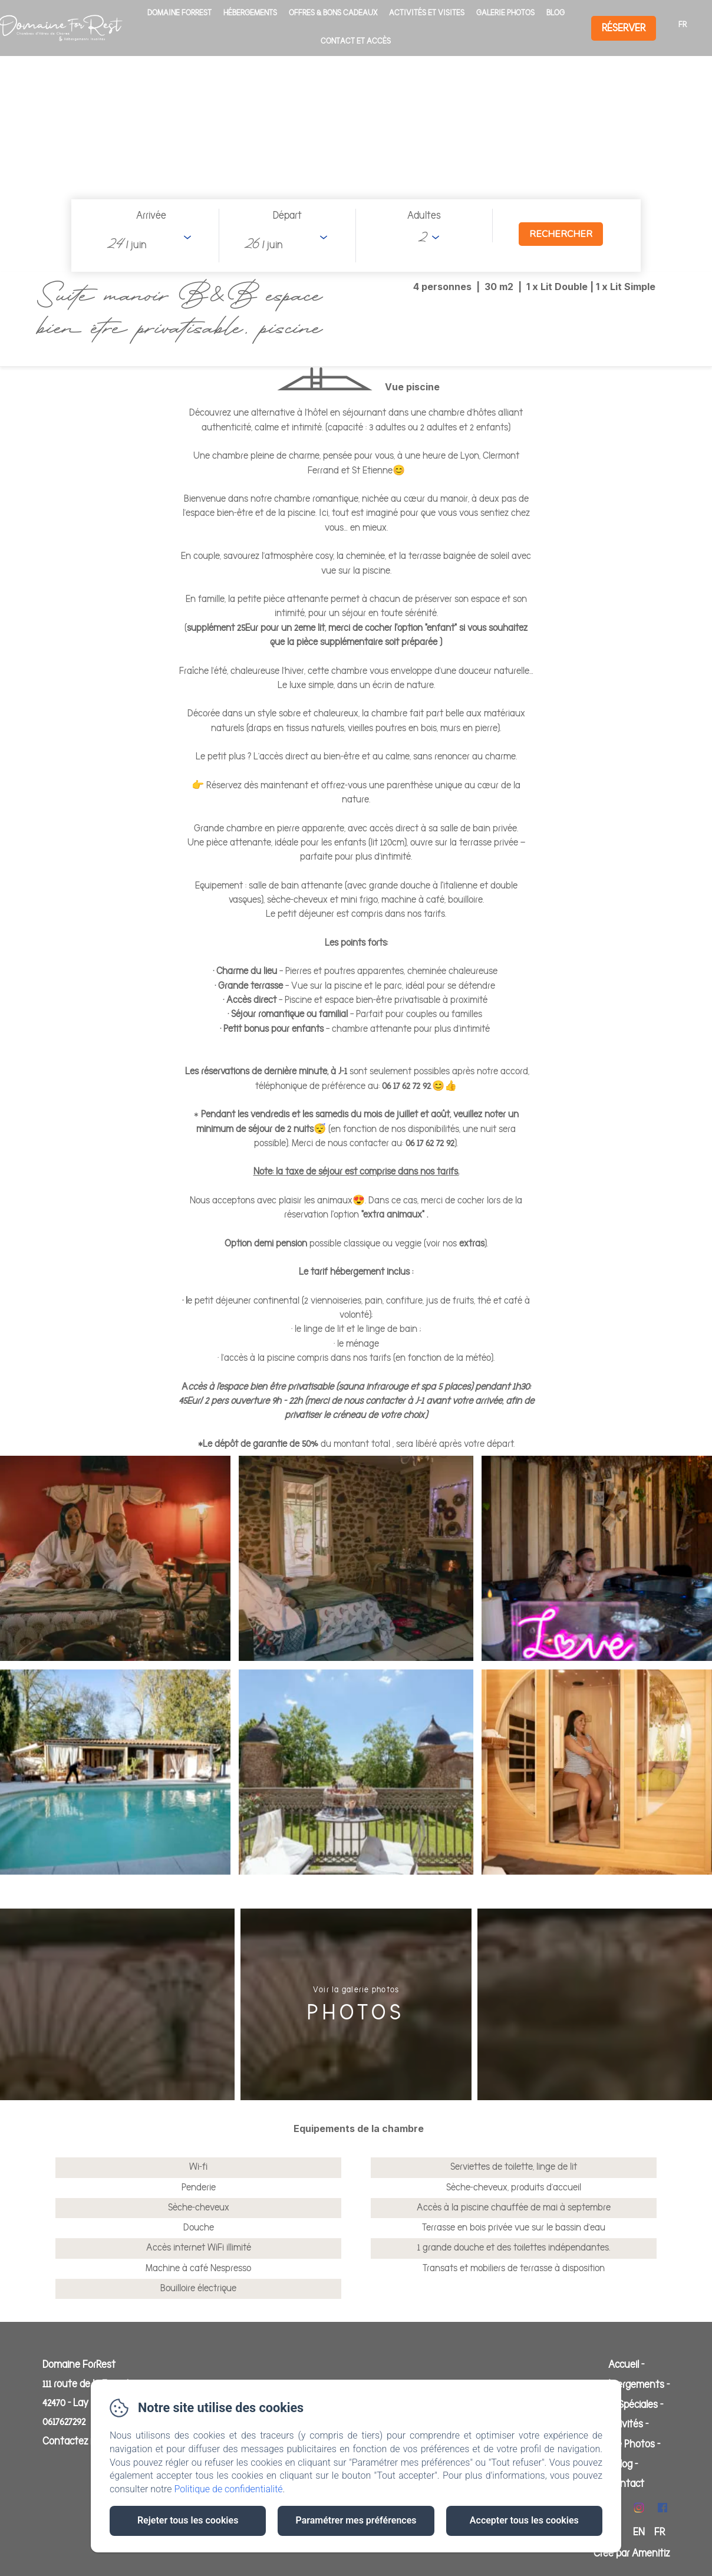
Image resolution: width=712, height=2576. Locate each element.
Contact (626, 2484)
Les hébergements (624, 2385)
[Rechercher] (561, 234)
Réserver (623, 28)
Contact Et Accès (356, 41)
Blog (555, 13)
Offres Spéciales (623, 2405)
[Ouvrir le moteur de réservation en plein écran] (356, 235)
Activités (624, 2424)
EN (639, 2532)
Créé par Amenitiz (632, 2553)
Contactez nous (77, 2441)
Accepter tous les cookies (524, 2520)
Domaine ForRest (179, 13)
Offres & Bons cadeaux (333, 13)
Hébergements (250, 13)
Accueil (623, 2365)
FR (659, 2532)
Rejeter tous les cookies (187, 2520)
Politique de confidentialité (228, 2489)
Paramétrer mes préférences (355, 2520)
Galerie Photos (505, 13)
